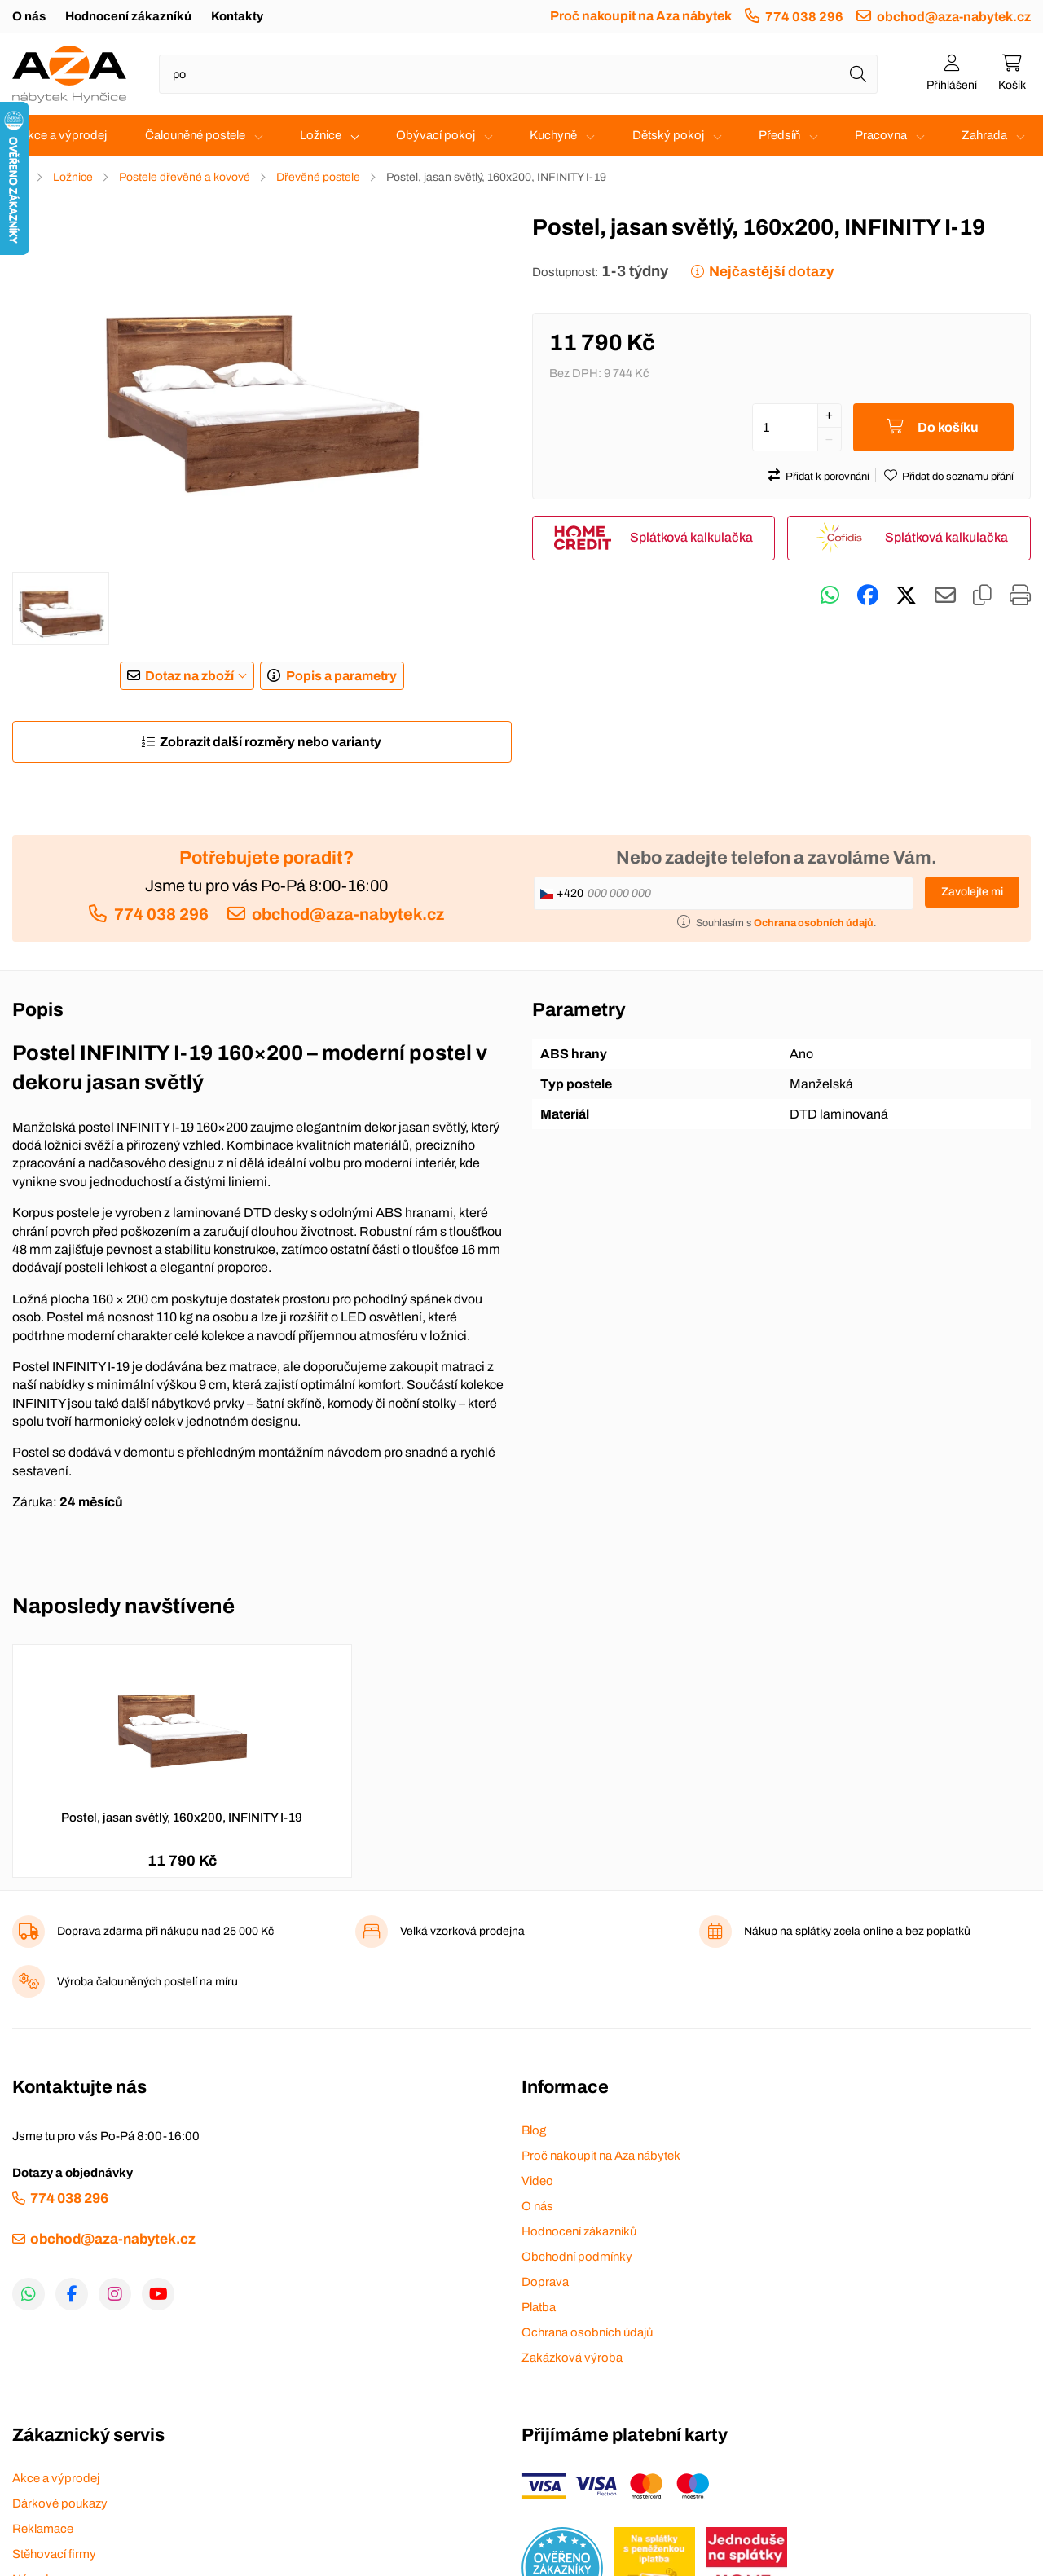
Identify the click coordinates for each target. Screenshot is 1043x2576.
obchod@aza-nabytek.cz (954, 17)
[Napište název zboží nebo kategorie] (518, 74)
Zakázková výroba (572, 2357)
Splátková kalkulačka (691, 537)
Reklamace (42, 2528)
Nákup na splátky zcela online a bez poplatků (857, 1931)
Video (537, 2180)
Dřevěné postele (318, 177)
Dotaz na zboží (189, 676)
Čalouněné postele (195, 135)
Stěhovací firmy (54, 2554)
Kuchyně (553, 135)
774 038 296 (804, 17)
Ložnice (320, 135)
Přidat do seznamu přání (958, 476)
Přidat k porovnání (827, 476)
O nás (29, 16)
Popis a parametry (341, 676)
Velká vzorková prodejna (462, 1931)
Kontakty (237, 16)
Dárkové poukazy (60, 2503)
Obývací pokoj (435, 135)
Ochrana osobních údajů (587, 2332)
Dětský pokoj (668, 135)
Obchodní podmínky (577, 2256)
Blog (534, 2130)
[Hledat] (858, 74)
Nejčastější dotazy (771, 271)
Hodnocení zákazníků (128, 16)
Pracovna (881, 135)
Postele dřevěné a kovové (184, 177)
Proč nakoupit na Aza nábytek (641, 16)
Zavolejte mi (972, 892)
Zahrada (984, 135)
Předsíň (779, 135)
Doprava (545, 2281)
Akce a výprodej (63, 135)
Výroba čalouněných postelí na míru (147, 1982)
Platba (539, 2307)
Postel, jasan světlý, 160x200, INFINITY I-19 (181, 1817)
